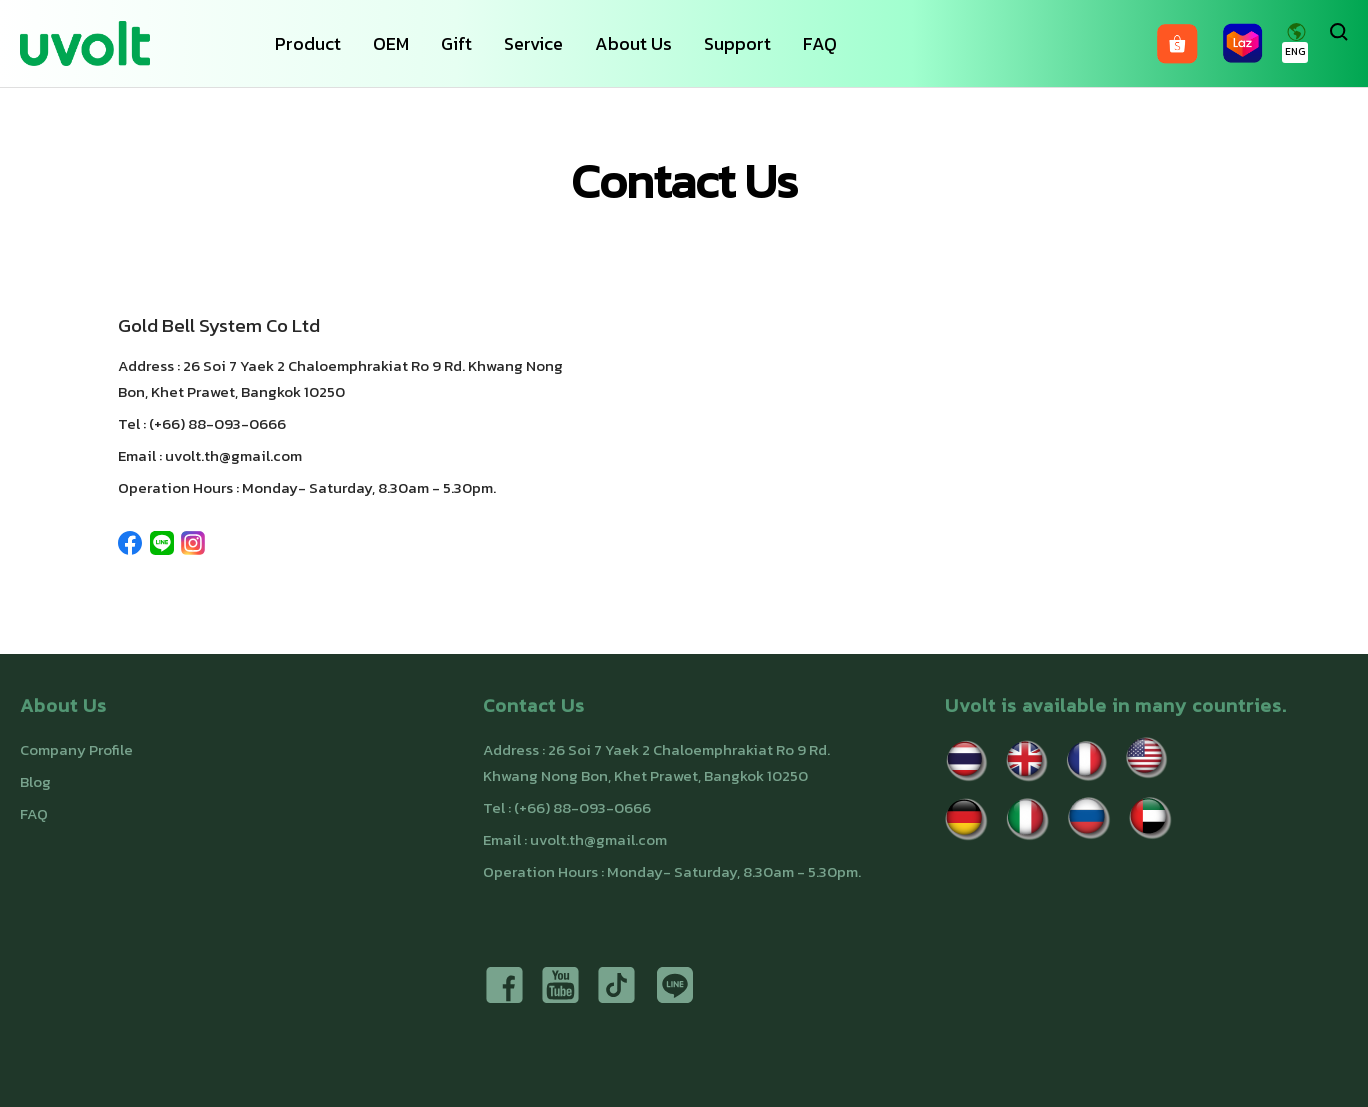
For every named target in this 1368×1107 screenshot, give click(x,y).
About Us (633, 43)
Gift (456, 43)
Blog (35, 781)
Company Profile (76, 749)
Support (737, 43)
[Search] (1339, 44)
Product (308, 43)
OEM (391, 43)
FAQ (820, 43)
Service (533, 43)
